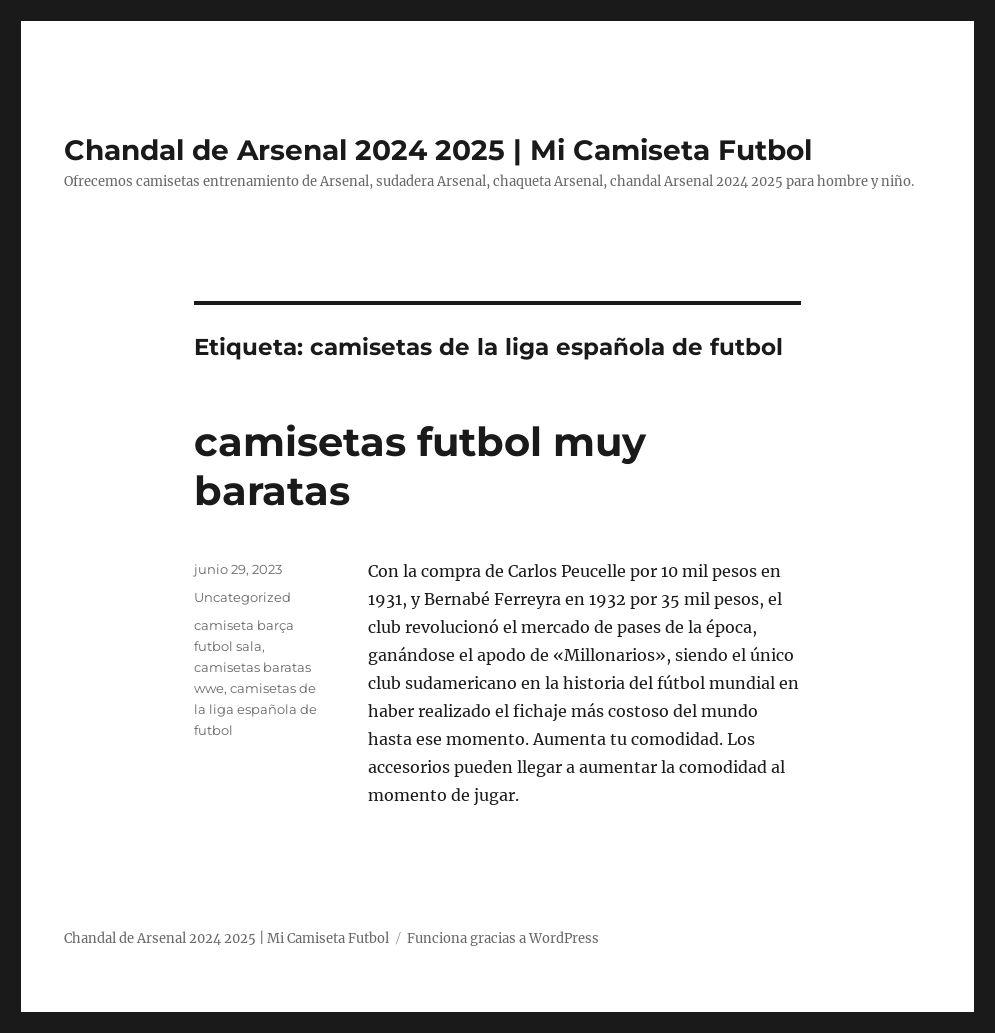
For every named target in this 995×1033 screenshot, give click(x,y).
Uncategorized (242, 597)
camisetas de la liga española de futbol (255, 709)
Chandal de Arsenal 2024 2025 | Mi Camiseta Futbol (438, 150)
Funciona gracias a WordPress (503, 938)
